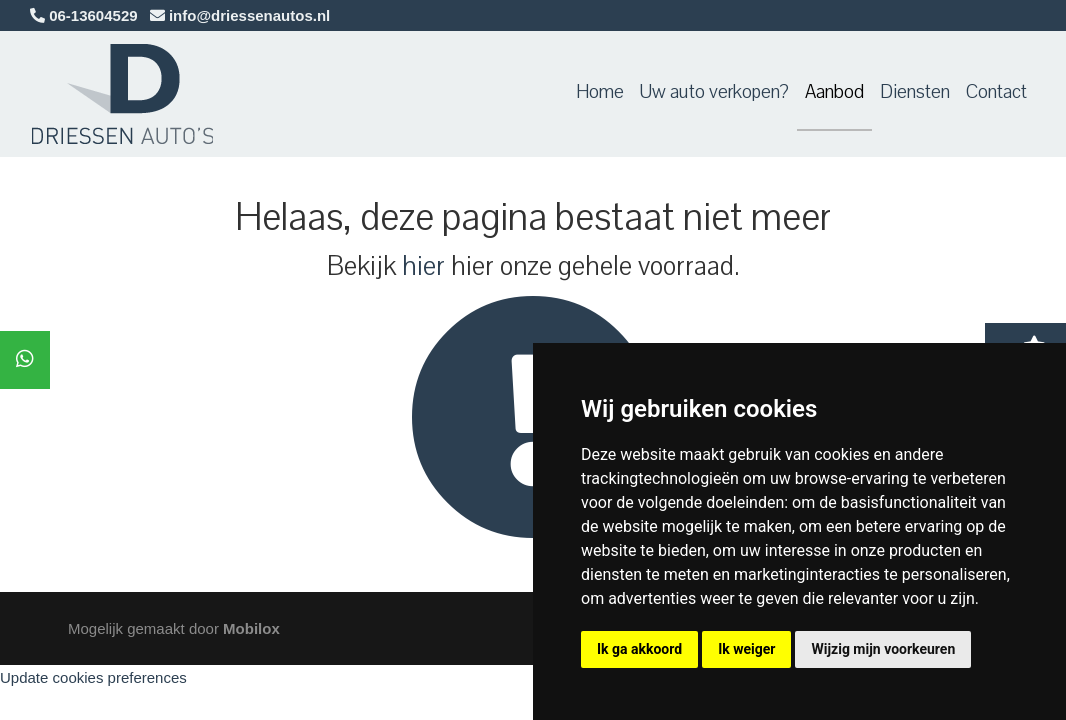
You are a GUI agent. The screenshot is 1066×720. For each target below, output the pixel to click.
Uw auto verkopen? (714, 92)
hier (423, 266)
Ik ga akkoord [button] (639, 649)
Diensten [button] (915, 92)
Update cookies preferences (93, 677)
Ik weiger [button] (746, 649)
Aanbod (834, 92)
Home (600, 92)
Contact (996, 92)
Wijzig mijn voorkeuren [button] (883, 649)
